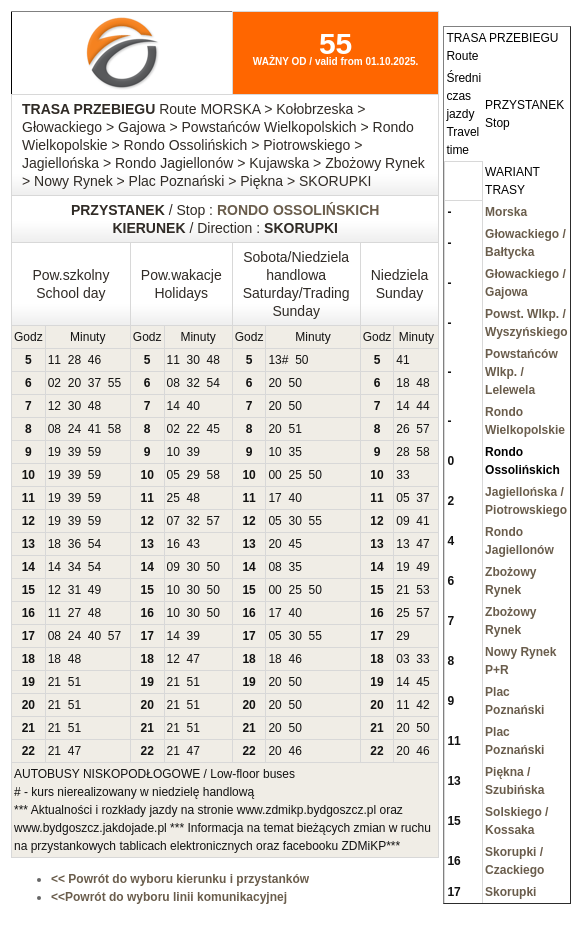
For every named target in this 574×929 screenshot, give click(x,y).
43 (193, 544)
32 (193, 383)
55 (114, 383)
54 (213, 383)
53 (422, 590)
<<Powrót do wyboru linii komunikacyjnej (169, 897)
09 (402, 521)
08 (173, 383)
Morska (506, 212)
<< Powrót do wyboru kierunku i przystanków (180, 879)
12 (54, 406)
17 (274, 498)
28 (74, 360)
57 (422, 429)
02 (54, 383)
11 (54, 360)
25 (294, 475)
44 (422, 406)
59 (94, 452)
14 (173, 406)
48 (213, 360)
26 (402, 429)
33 (402, 475)
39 (74, 452)
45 (213, 429)
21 (402, 590)
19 (54, 452)
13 (274, 360)
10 (173, 452)
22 (193, 429)
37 (94, 383)
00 (274, 475)
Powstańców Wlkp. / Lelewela (521, 372)
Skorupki (510, 892)
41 (402, 360)
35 (294, 452)
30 (193, 360)
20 (74, 383)
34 (74, 567)
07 (173, 521)
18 (402, 383)
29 (193, 475)
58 (114, 429)
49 (422, 567)
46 (94, 360)
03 (402, 659)
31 (74, 590)
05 (173, 475)
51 (294, 429)
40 (193, 406)
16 (173, 544)
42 (422, 705)
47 (422, 544)
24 (74, 429)
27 (74, 613)
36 (74, 544)
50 (301, 360)
